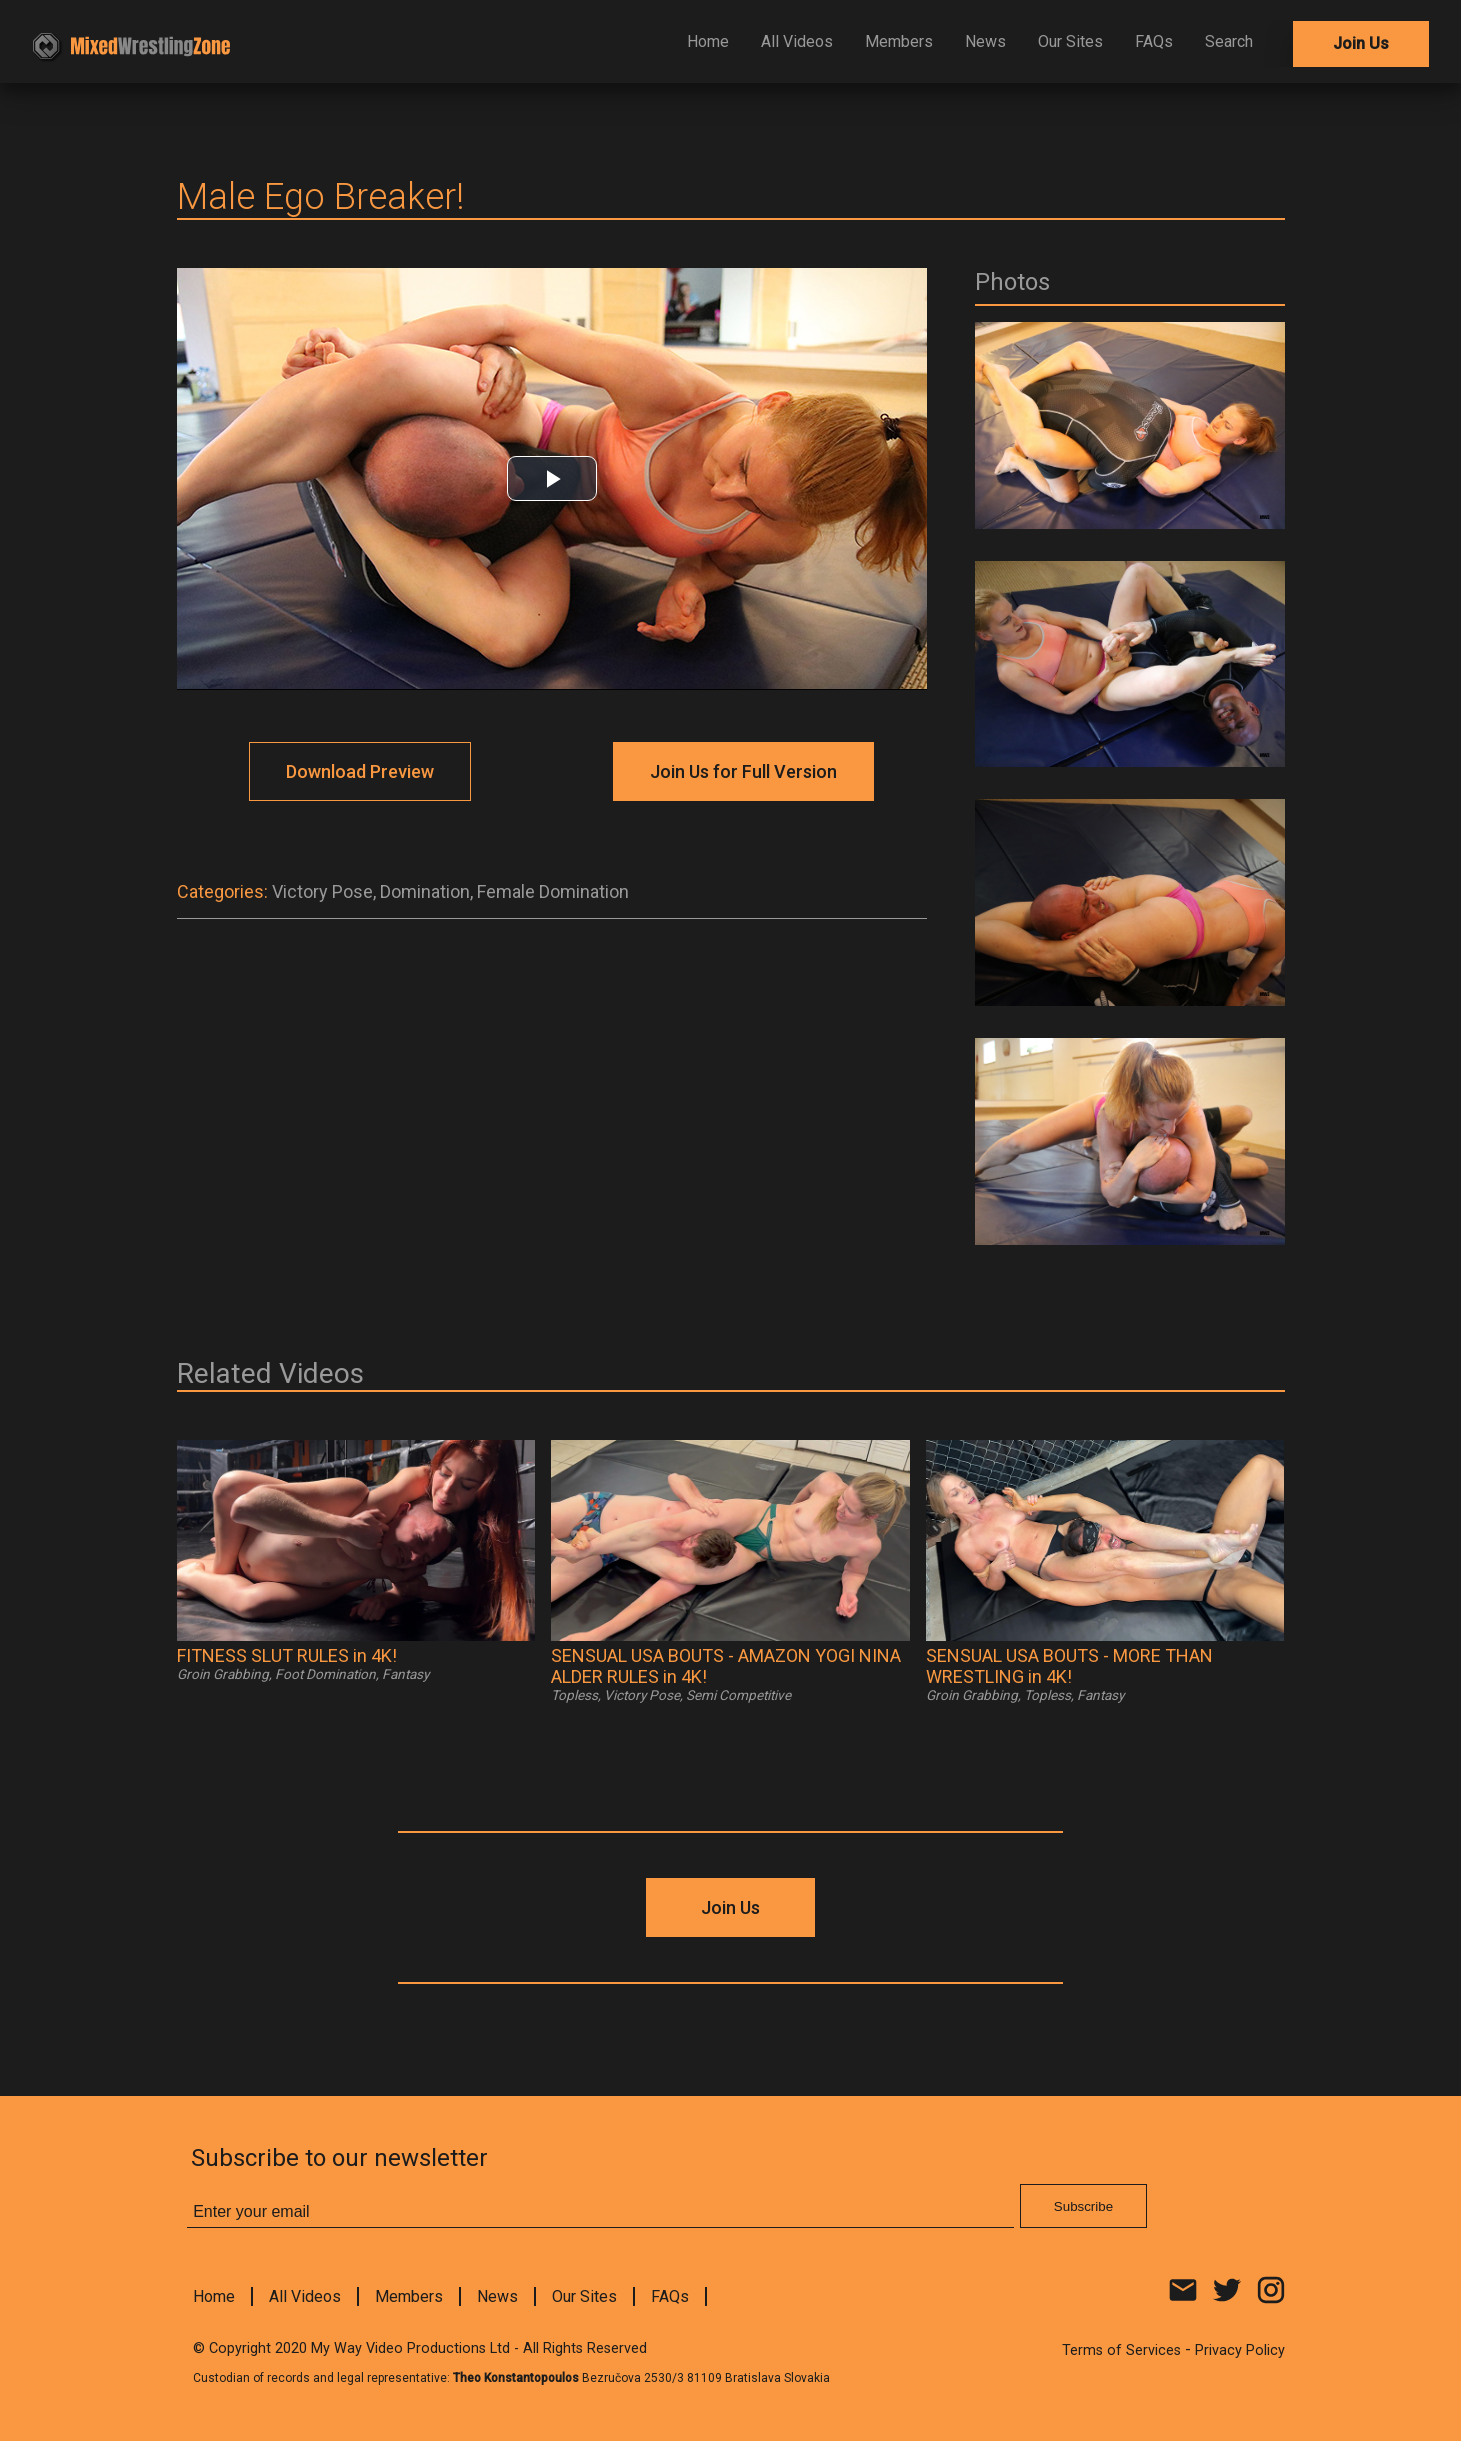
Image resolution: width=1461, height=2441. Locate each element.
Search (1229, 41)
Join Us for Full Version (743, 771)
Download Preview (360, 771)
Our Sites (1070, 41)
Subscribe (1083, 2206)
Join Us (1361, 43)
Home (708, 41)
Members (899, 41)
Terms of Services (1121, 2350)
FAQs (1154, 41)
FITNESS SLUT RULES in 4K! (287, 1655)
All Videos (797, 41)
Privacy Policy (1240, 2350)
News (985, 41)
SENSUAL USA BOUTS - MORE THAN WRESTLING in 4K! (1069, 1666)
